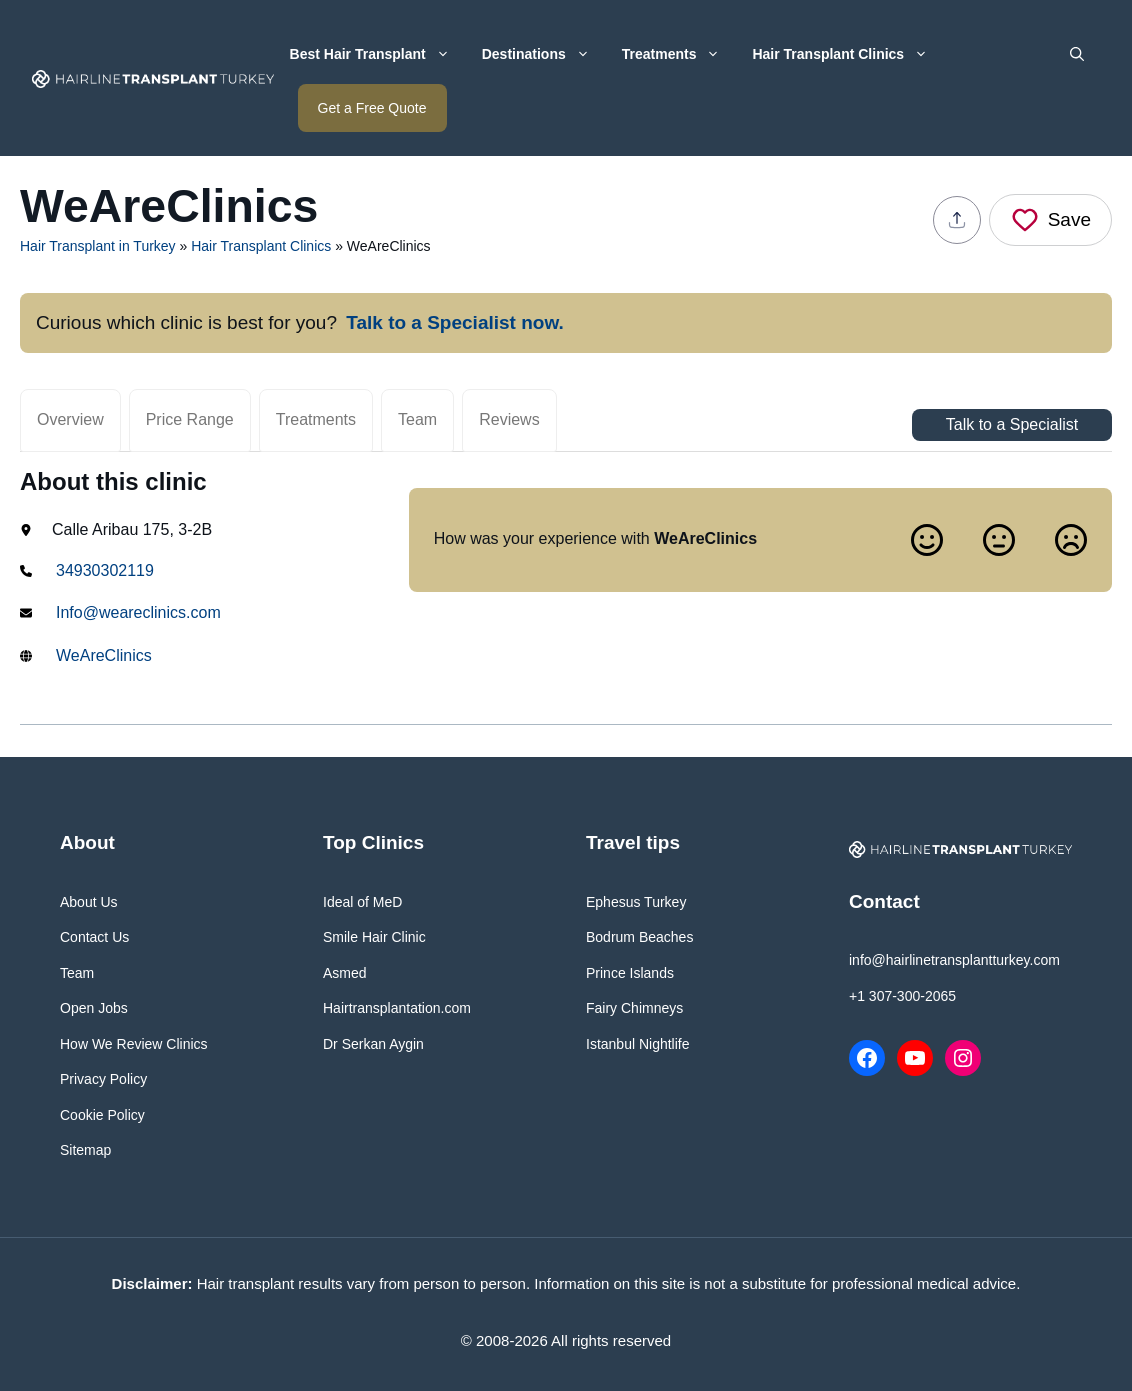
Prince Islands (630, 973)
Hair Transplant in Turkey (98, 246)
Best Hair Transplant (378, 54)
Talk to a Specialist (1012, 424)
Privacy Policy (103, 1079)
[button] (1077, 54)
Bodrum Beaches (639, 937)
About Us (89, 902)
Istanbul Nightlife (638, 1044)
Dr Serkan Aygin (373, 1044)
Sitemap (85, 1150)
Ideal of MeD (362, 902)
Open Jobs (94, 1008)
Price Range (190, 419)
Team (417, 419)
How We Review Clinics (134, 1044)
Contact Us (94, 937)
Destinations (544, 54)
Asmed (345, 973)
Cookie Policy (102, 1115)
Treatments (679, 54)
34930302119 (105, 570)
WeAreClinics (104, 655)
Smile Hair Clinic (374, 937)
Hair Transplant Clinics (848, 54)
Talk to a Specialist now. (455, 322)
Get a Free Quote (372, 108)
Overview (70, 419)
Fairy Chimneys (634, 1008)
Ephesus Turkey (636, 902)
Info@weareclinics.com (138, 612)
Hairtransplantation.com (397, 1008)
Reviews (509, 419)
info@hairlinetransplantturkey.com (954, 960)
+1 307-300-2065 (902, 996)
